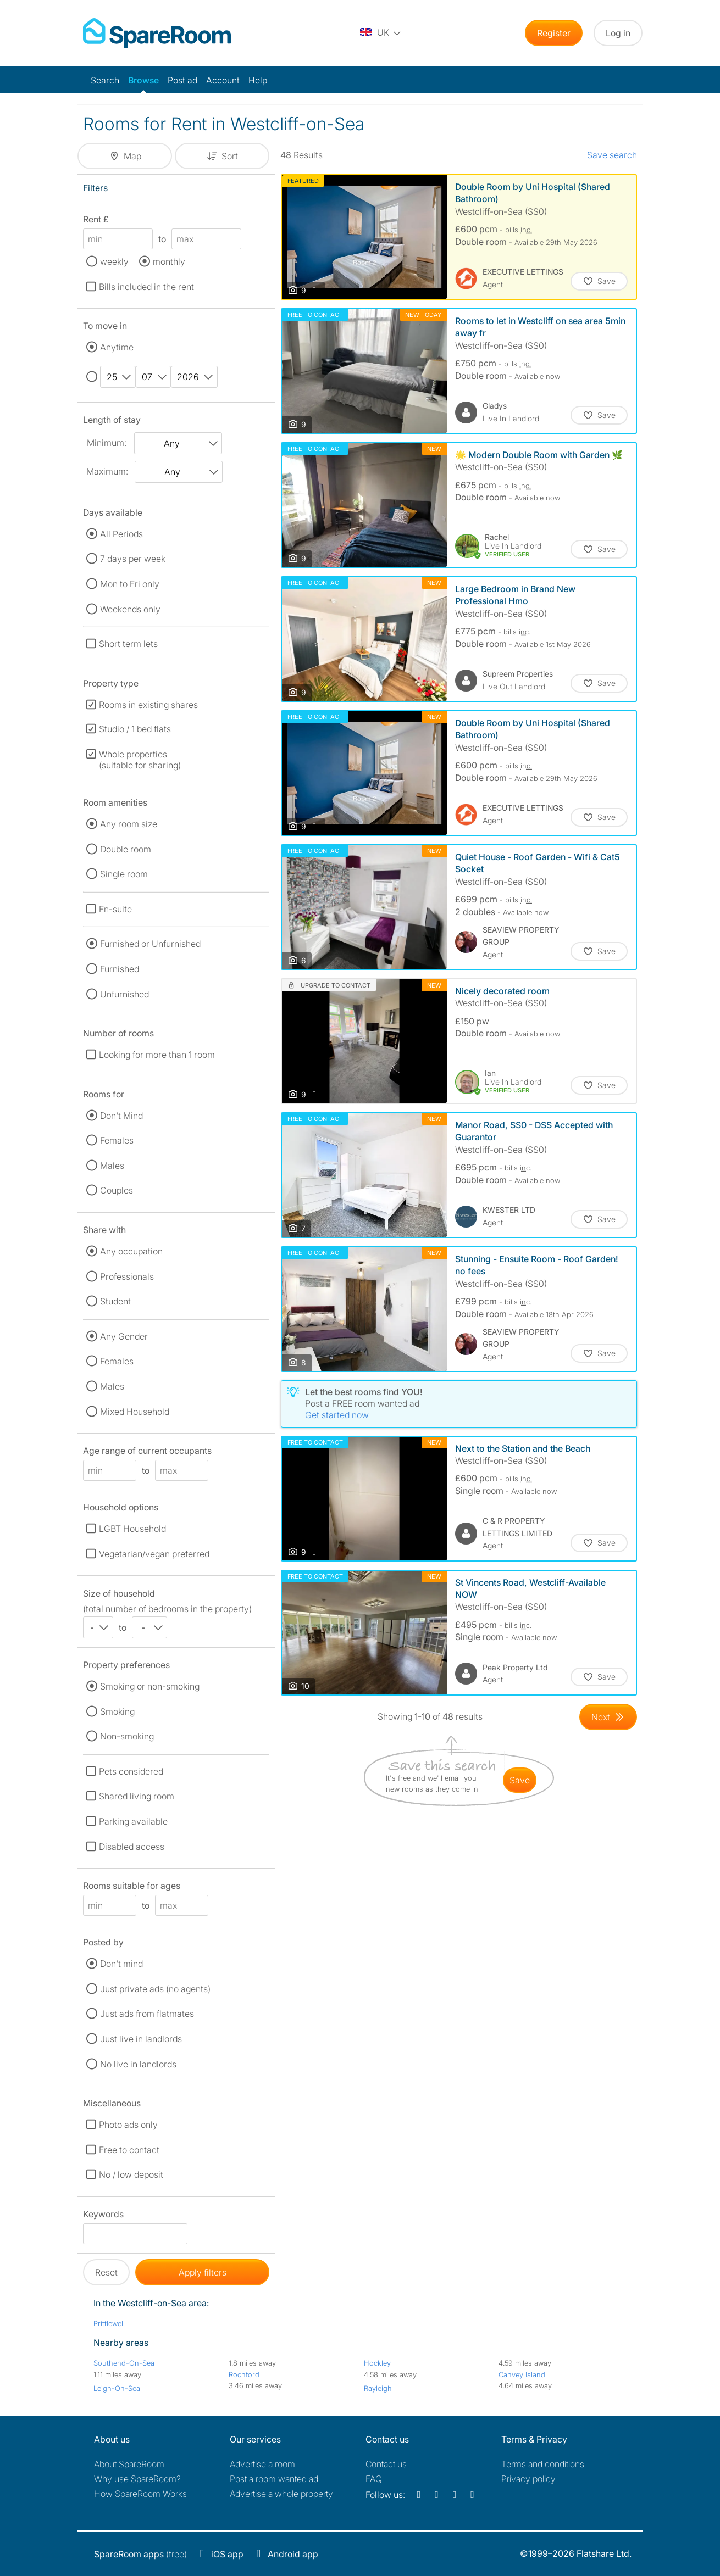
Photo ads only (128, 2124)
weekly (114, 261)
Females (117, 1140)
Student (115, 1301)
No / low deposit (131, 2174)
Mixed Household (134, 1411)
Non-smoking (127, 1736)
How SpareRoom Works (140, 2493)
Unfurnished (124, 994)
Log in (618, 32)
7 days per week (132, 558)
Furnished (119, 968)
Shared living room (136, 1796)
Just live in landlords (141, 2038)
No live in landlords (138, 2064)
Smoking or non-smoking (150, 1686)
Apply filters (202, 2272)
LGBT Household (132, 1528)
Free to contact (129, 2149)
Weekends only (130, 609)
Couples (116, 1190)
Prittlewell (109, 2323)
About (129, 2463)
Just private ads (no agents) (155, 1988)
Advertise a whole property (281, 2493)
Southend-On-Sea (123, 2362)
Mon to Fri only (129, 583)
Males (112, 1165)
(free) (140, 2554)
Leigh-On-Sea (116, 2388)
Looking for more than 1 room (157, 1054)
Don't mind (121, 1963)
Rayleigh (378, 2388)
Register (554, 32)
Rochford (244, 2374)
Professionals (127, 1276)
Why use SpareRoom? (137, 2478)
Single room (124, 873)
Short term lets (128, 643)
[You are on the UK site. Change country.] (381, 33)
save (519, 1780)
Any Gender (124, 1336)
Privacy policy (528, 2478)
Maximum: (107, 471)
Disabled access (131, 1846)
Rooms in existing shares (148, 704)
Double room (125, 849)
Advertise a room (262, 2463)
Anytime (117, 347)
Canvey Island (522, 2374)
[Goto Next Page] (608, 1717)
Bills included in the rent (146, 286)
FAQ (373, 2478)
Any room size (128, 823)
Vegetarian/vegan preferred (154, 1553)
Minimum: (106, 442)
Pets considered (131, 1771)
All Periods (121, 533)
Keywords (103, 2216)
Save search (612, 154)
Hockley (377, 2362)
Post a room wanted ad (274, 2478)
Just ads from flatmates (147, 2013)
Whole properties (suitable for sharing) (140, 760)
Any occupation (131, 1251)
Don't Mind (121, 1115)
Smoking (117, 1711)
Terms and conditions (542, 2463)
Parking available (133, 1821)
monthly (169, 261)
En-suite (115, 909)
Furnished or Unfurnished (150, 943)
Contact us (386, 2463)
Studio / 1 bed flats (135, 728)
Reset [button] (106, 2272)
